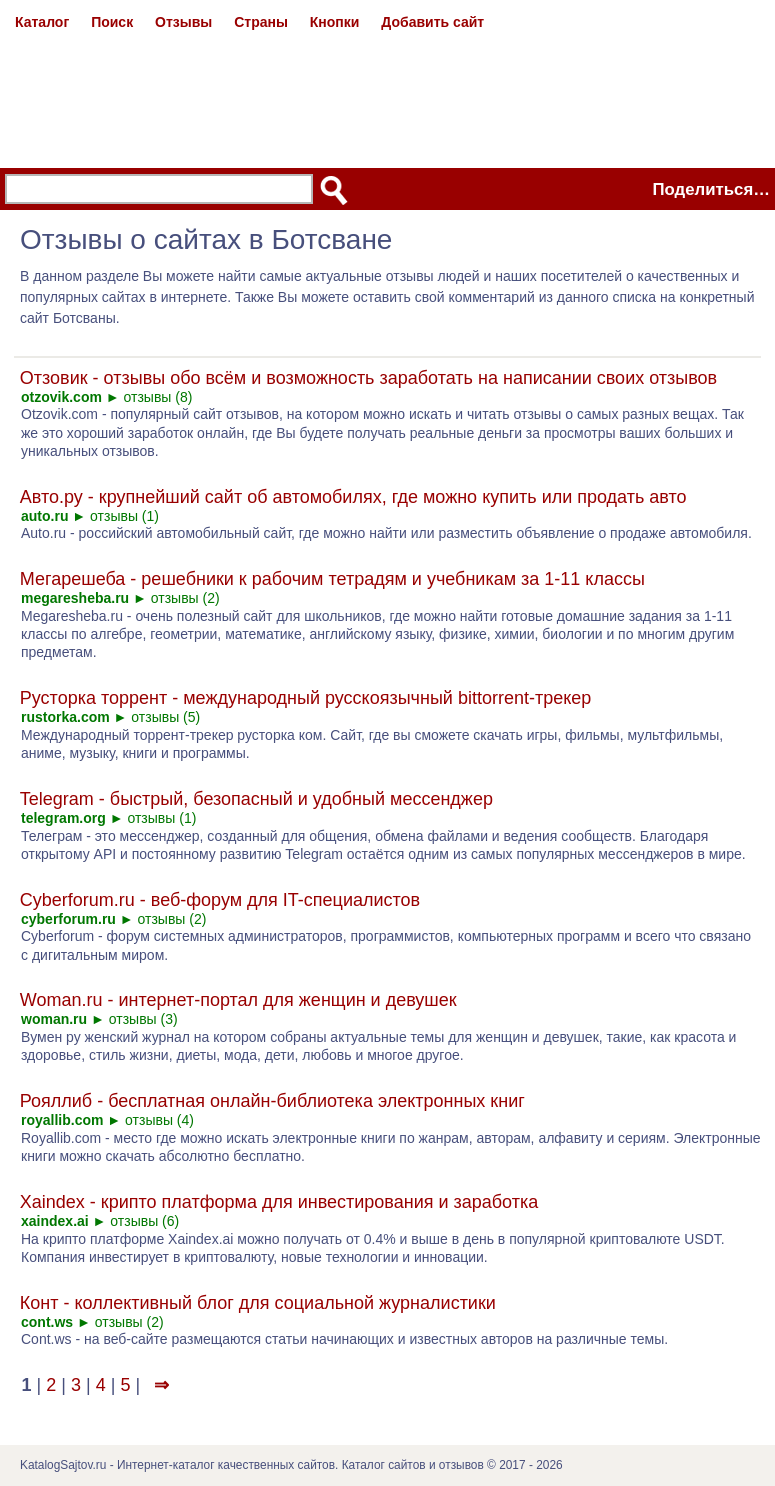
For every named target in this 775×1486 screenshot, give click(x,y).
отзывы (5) (165, 717)
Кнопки (335, 22)
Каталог (42, 22)
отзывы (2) (185, 598)
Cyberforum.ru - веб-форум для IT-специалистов (220, 900)
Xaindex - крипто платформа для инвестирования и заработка (279, 1202)
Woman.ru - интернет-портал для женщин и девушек (238, 1000)
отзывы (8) (158, 397)
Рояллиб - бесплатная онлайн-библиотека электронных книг (272, 1101)
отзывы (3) (143, 1019)
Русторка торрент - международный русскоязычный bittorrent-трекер (306, 698)
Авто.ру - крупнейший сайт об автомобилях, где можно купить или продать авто (353, 497)
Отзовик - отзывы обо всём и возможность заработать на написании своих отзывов (368, 378)
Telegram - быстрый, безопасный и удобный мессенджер (256, 799)
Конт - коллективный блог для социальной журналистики (258, 1303)
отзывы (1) (124, 516)
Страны (261, 22)
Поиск (112, 22)
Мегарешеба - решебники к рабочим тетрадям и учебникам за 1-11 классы (332, 579)
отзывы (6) (144, 1221)
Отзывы (183, 22)
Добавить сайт (432, 22)
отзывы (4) (159, 1120)
